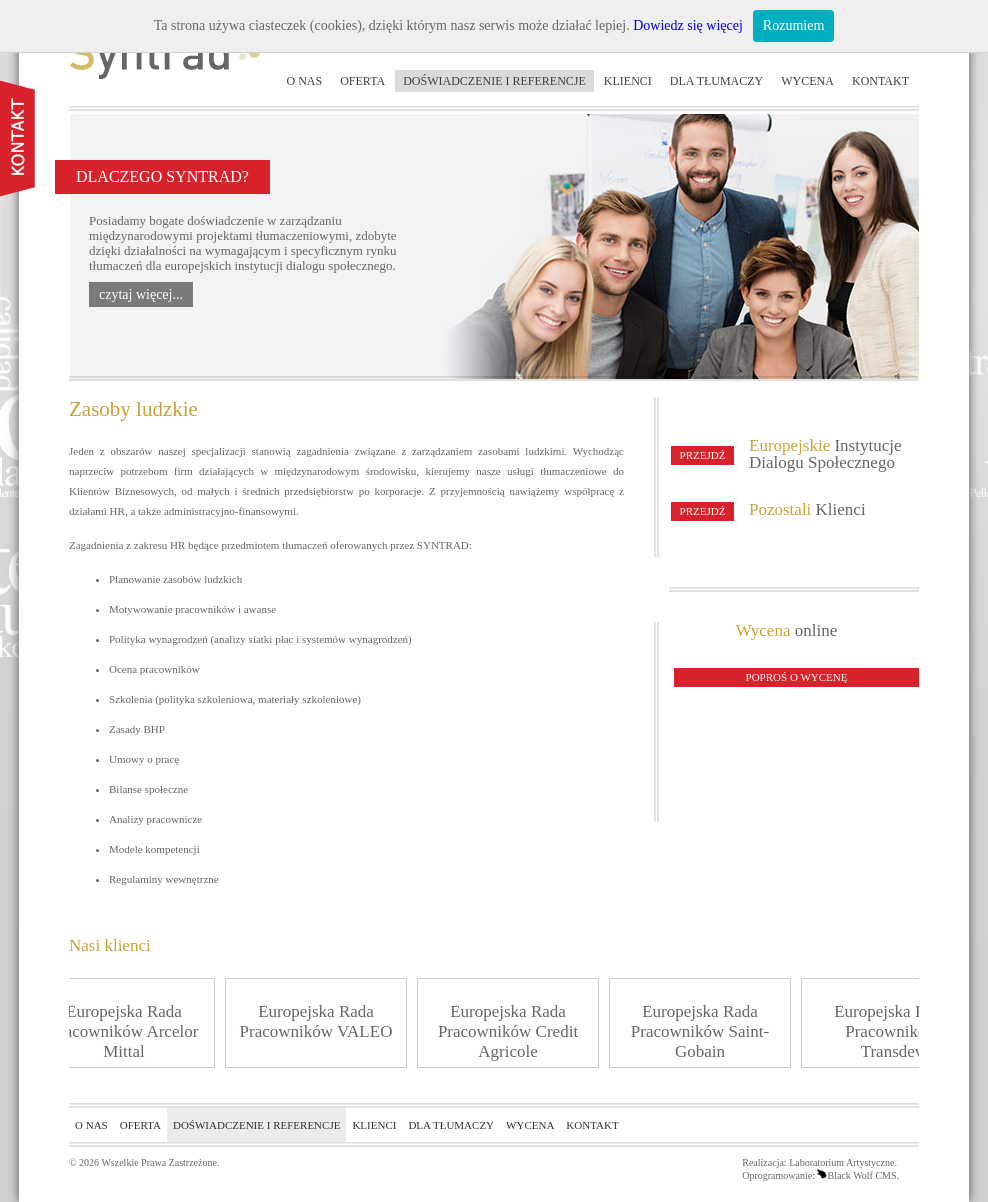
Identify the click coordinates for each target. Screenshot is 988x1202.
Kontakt (880, 81)
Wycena (807, 81)
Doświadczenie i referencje (494, 81)
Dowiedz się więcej (688, 25)
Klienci (628, 81)
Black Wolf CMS (856, 1175)
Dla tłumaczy (716, 81)
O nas (305, 81)
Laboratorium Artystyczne (841, 1162)
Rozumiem (793, 25)
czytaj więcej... (141, 294)
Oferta (362, 81)
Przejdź (703, 455)
